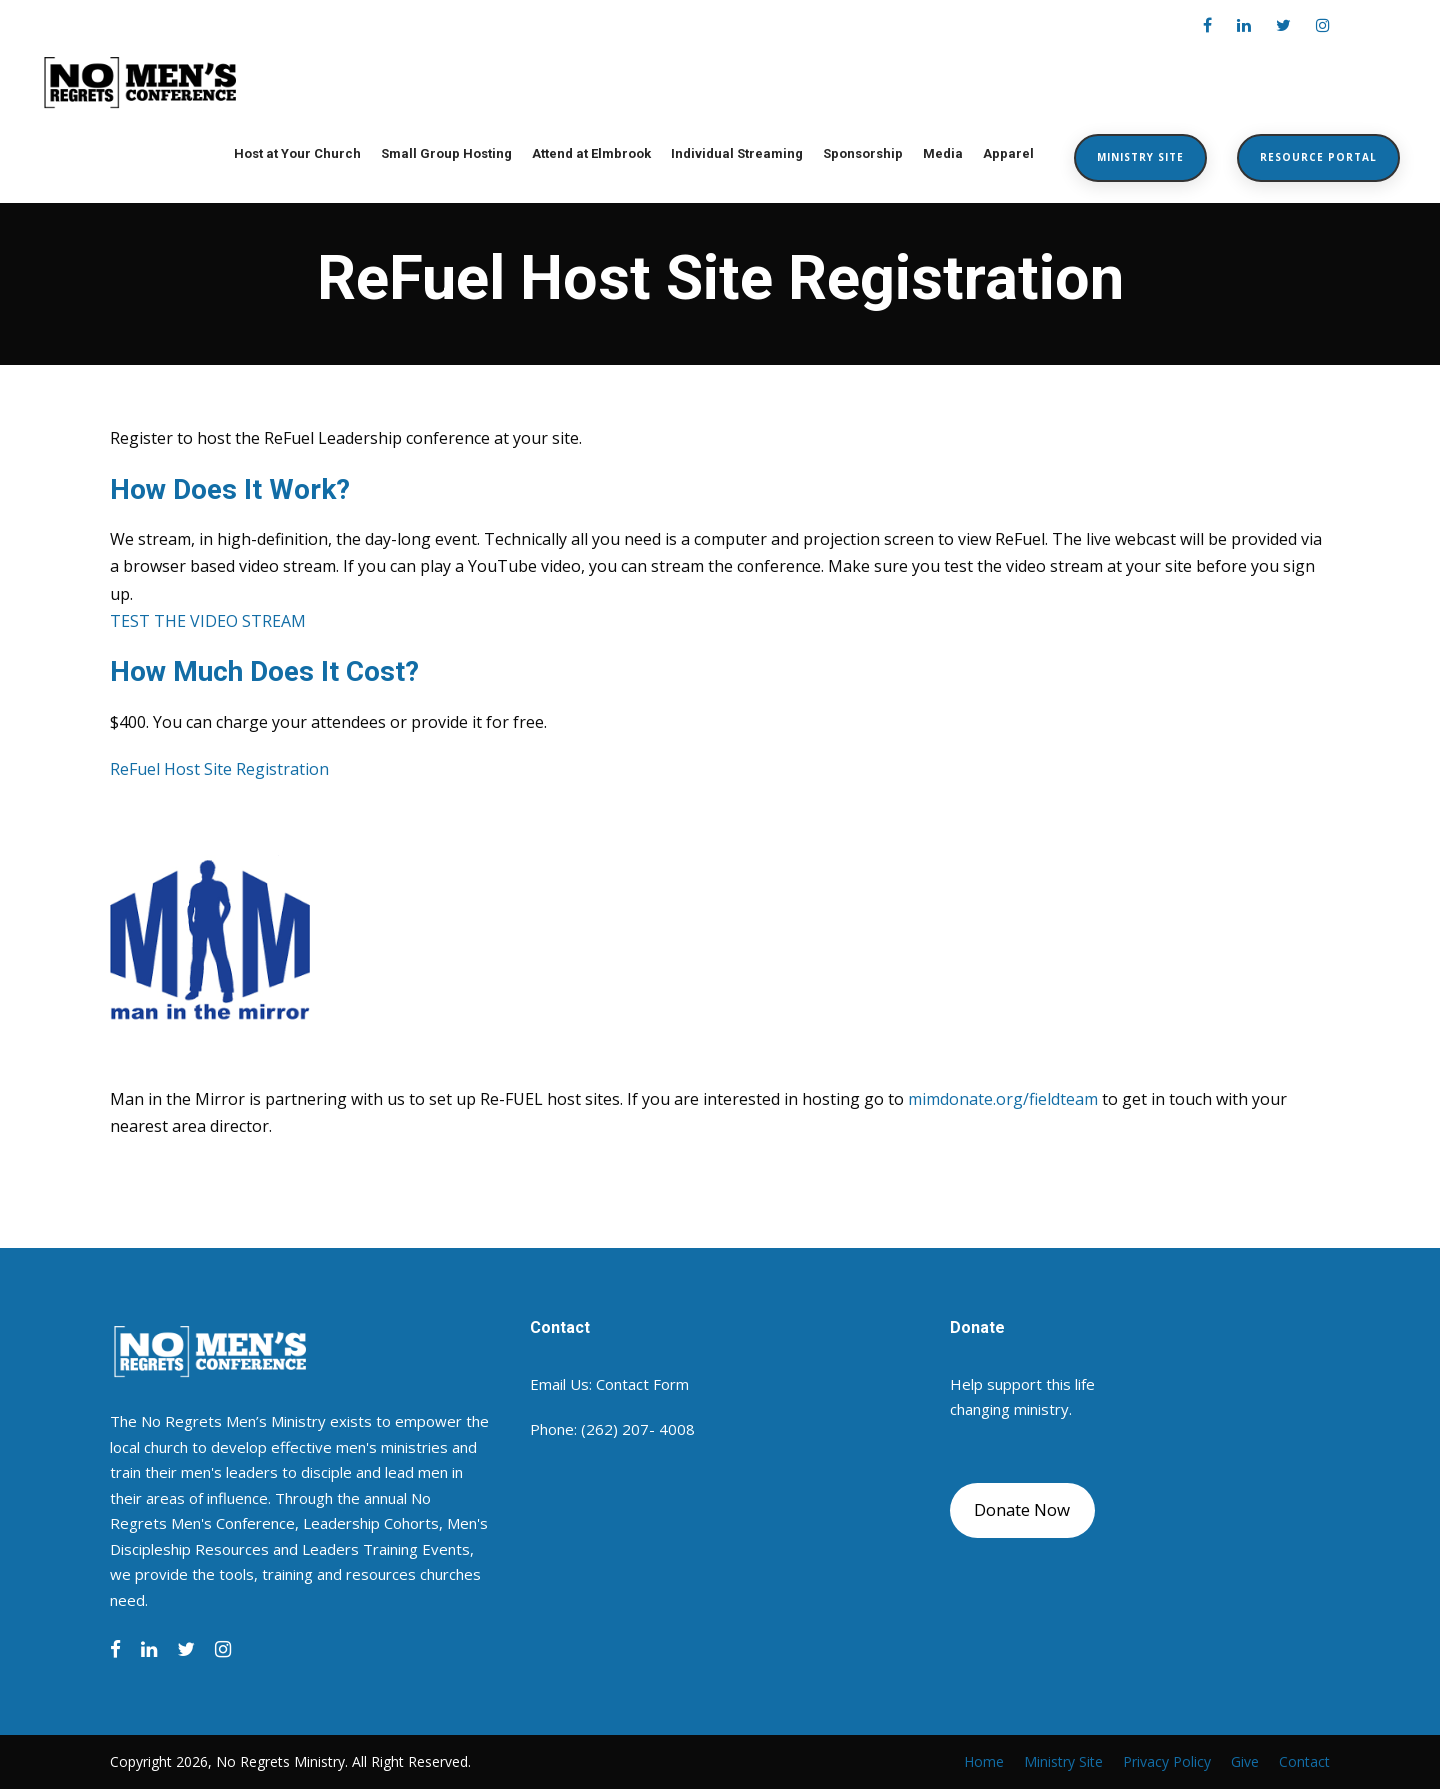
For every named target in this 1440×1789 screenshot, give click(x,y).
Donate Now (1022, 1509)
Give (1245, 1761)
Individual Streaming (737, 153)
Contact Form (642, 1384)
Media (943, 153)
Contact (1304, 1761)
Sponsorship (863, 153)
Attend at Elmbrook (591, 153)
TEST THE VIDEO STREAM (208, 621)
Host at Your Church (297, 153)
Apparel (1008, 153)
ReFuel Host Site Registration (219, 769)
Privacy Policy (1167, 1761)
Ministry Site (1140, 157)
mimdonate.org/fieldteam (1003, 1099)
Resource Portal (1318, 157)
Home (984, 1761)
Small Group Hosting (446, 153)
